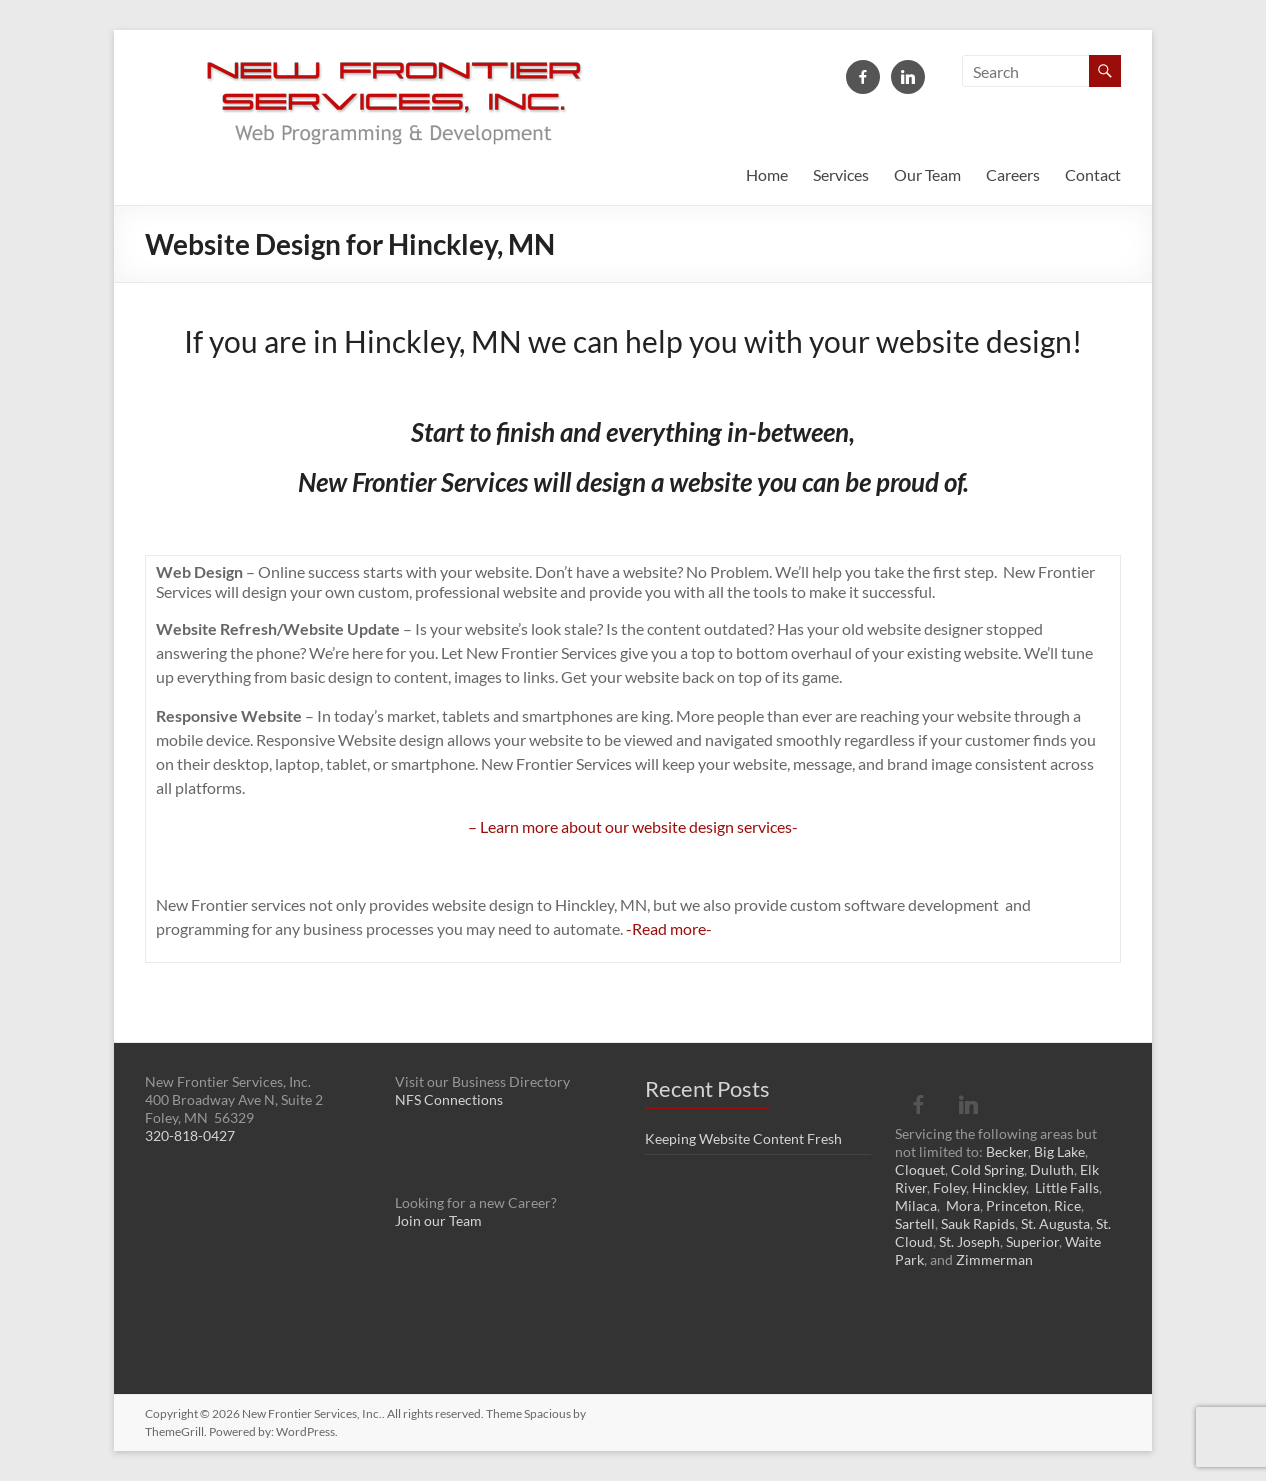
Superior (1032, 1241)
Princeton (1017, 1205)
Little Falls (1067, 1187)
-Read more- (669, 928)
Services (841, 174)
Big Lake (1059, 1151)
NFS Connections (449, 1099)
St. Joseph (969, 1241)
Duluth (1052, 1169)
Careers (1013, 174)
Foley (949, 1187)
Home (767, 174)
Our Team (927, 174)
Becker (1007, 1151)
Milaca (916, 1205)
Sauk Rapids (978, 1223)
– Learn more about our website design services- (633, 826)
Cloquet (920, 1169)
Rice (1067, 1205)
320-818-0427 (190, 1135)
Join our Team (438, 1220)
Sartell (915, 1223)
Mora (963, 1205)
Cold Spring (987, 1169)
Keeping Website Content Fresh (743, 1138)
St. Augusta (1055, 1223)
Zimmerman (994, 1259)
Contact (1093, 174)
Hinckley (999, 1187)
